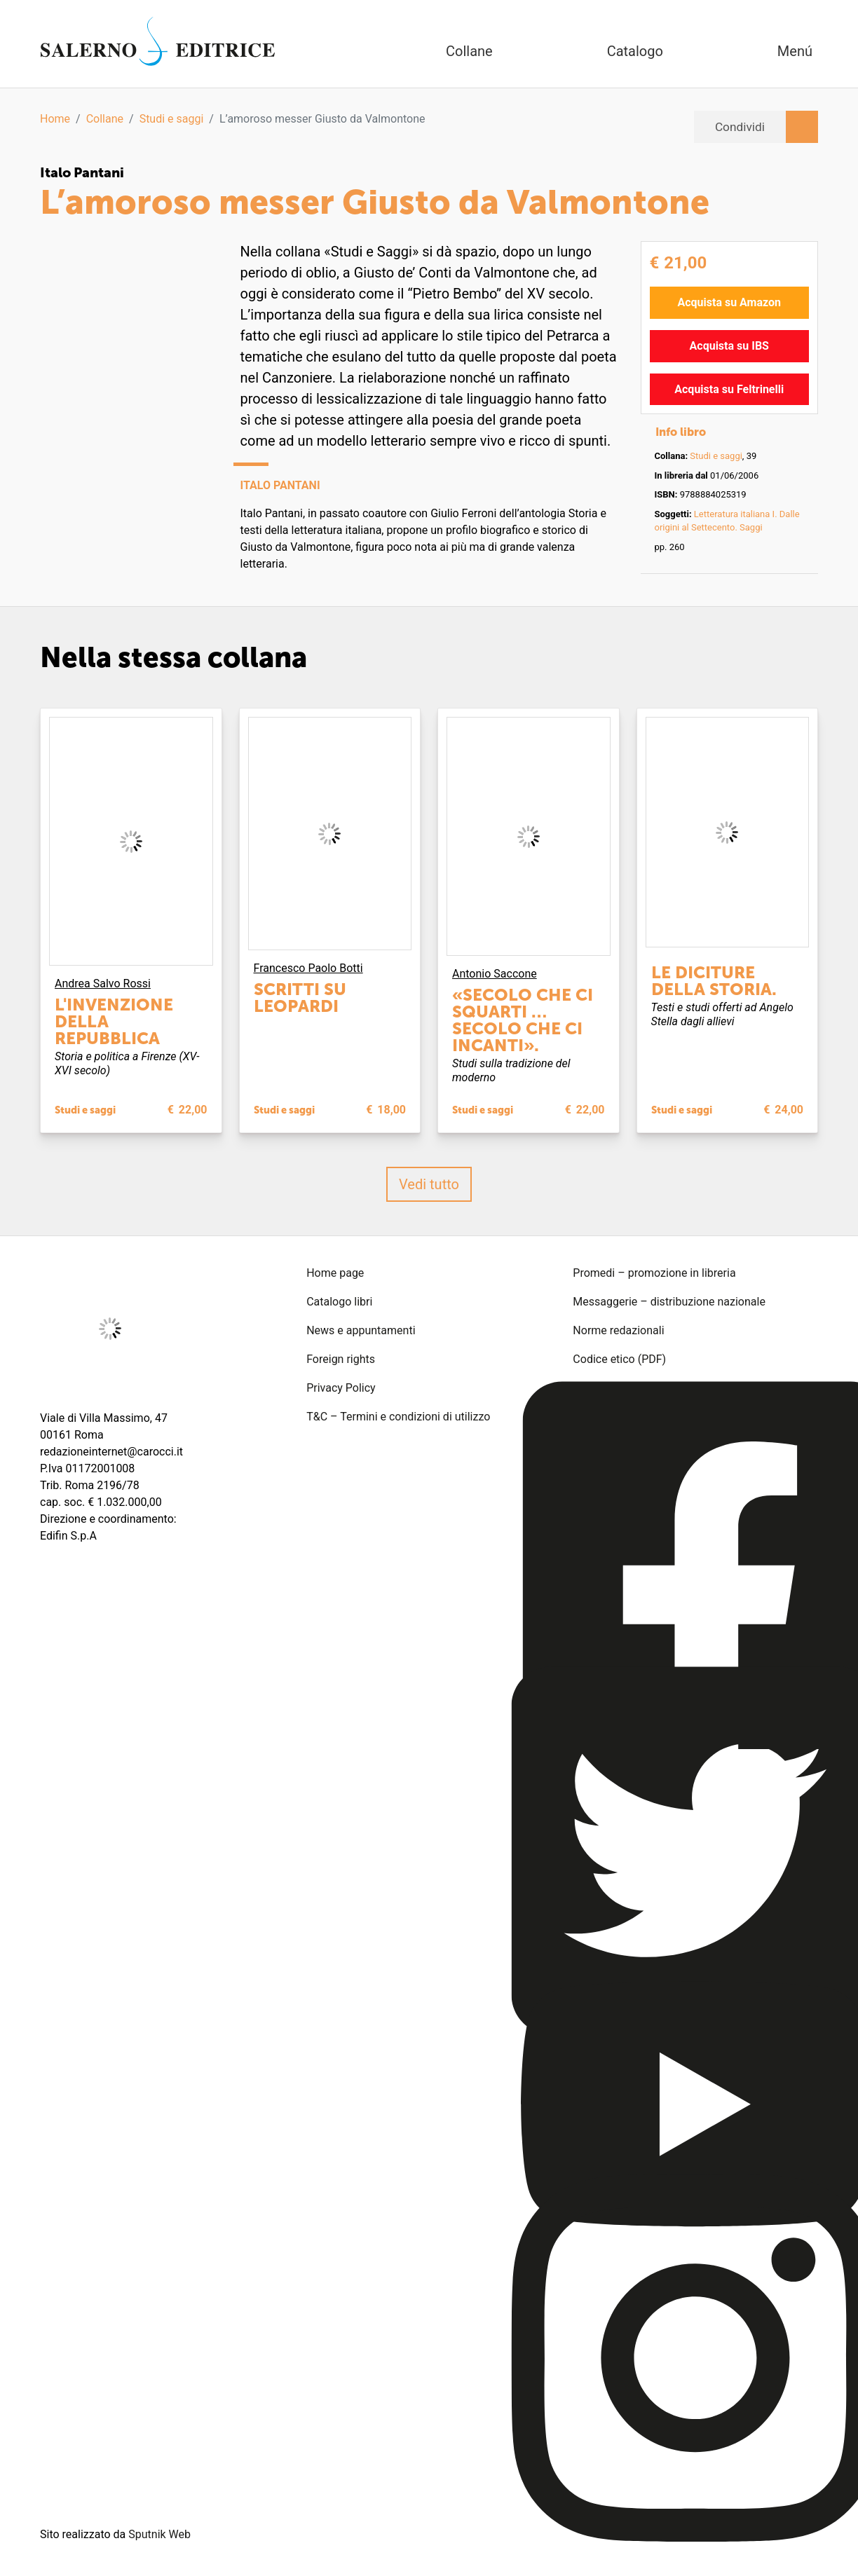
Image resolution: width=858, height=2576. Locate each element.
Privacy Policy (341, 1387)
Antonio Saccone (494, 973)
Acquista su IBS (729, 345)
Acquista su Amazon (729, 302)
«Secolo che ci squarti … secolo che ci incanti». (522, 1019)
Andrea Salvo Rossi (103, 983)
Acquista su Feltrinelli (729, 388)
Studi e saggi (171, 118)
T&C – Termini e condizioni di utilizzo (398, 1416)
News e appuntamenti (360, 1329)
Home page (335, 1272)
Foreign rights (340, 1358)
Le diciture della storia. (714, 980)
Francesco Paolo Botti (308, 967)
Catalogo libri (339, 1301)
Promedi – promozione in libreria (654, 1272)
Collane (104, 118)
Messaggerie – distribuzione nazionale (669, 1301)
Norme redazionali (618, 1329)
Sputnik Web (159, 2533)
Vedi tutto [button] (429, 1183)
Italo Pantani (84, 172)
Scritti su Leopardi (300, 997)
